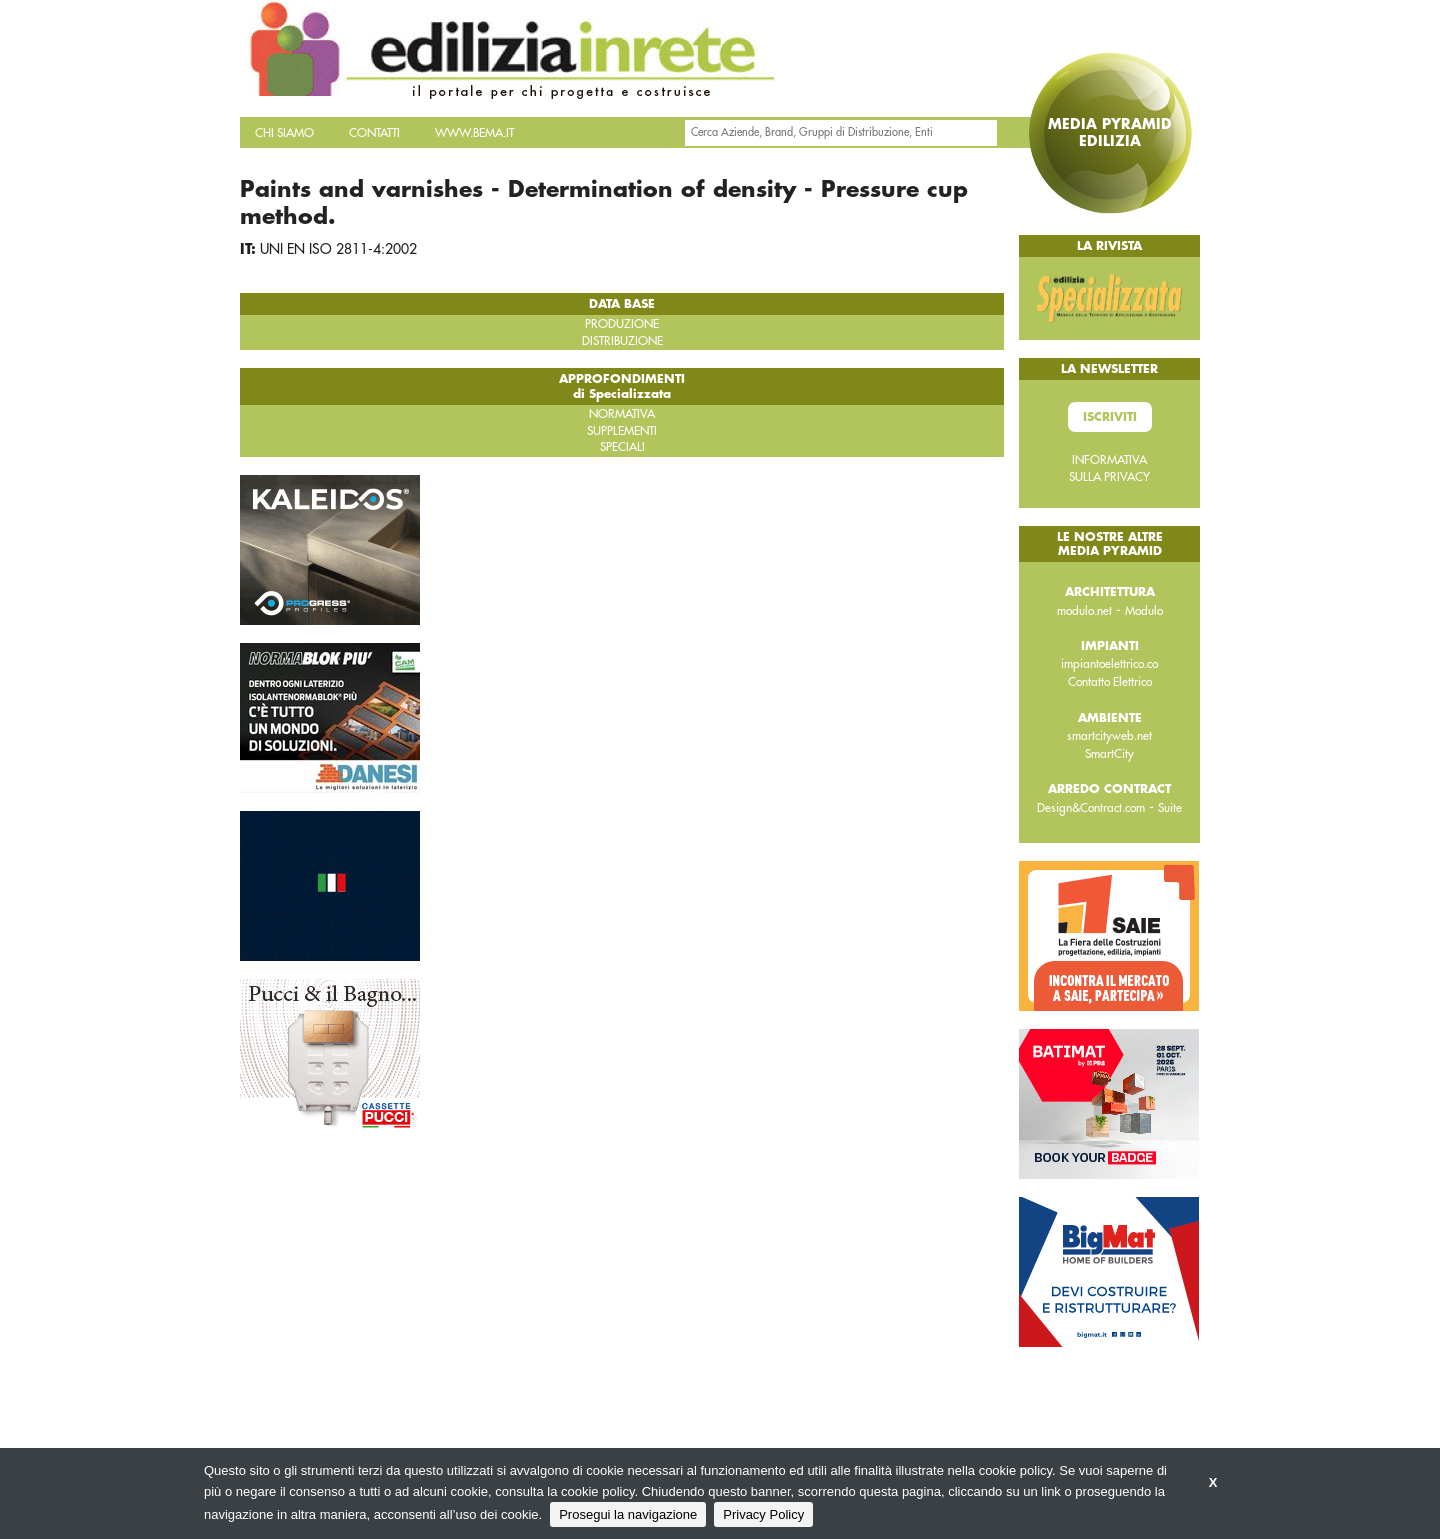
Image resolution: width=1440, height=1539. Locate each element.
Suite (1170, 808)
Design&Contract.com (1091, 808)
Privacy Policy (763, 1514)
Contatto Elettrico (1110, 682)
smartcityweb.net (1109, 736)
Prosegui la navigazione (628, 1514)
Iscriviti (1110, 417)
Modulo (1144, 611)
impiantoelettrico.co (1109, 664)
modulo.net (1084, 611)
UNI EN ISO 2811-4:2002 (338, 249)
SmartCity (1109, 754)
